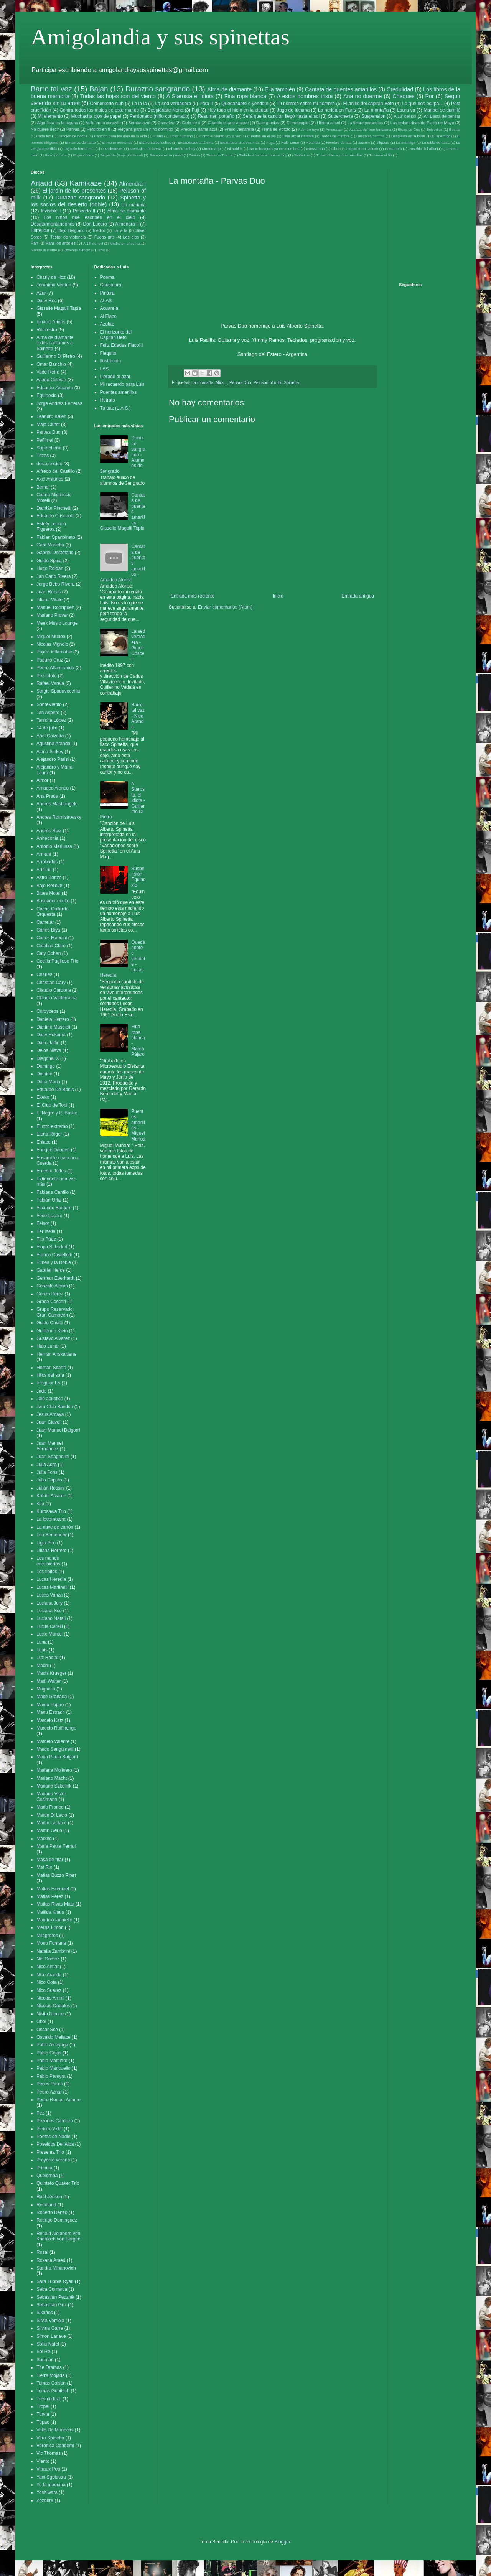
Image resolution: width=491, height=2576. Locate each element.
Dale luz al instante (298, 136)
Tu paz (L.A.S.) (115, 408)
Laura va (406, 110)
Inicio (278, 596)
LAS (104, 369)
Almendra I (132, 184)
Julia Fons (47, 1472)
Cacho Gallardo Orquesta (52, 911)
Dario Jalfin (47, 1042)
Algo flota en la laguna (57, 122)
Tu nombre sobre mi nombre (306, 103)
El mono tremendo (117, 142)
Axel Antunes (49, 479)
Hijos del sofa (50, 1375)
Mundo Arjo (211, 148)
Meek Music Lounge (56, 623)
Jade (41, 1391)
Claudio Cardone (53, 990)
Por (429, 96)
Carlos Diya (48, 930)
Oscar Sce (47, 2029)
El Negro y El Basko (56, 1113)
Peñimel (44, 440)
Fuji (195, 110)
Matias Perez (49, 1896)
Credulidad (400, 89)
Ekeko (42, 1097)
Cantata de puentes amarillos (341, 89)
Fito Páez (46, 1239)
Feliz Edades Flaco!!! (121, 345)
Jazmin (364, 142)
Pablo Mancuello (53, 2068)
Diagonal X (47, 1058)
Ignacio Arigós (50, 321)
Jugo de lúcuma (293, 110)
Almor (42, 780)
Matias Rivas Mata (55, 1904)
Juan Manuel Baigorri (58, 1430)
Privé (101, 250)
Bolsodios (435, 129)
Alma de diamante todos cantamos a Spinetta (55, 343)
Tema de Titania (219, 155)
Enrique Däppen (53, 1149)
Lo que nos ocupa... (422, 103)
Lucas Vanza (49, 1595)
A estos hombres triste (305, 96)
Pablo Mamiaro (52, 2060)
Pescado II (84, 211)
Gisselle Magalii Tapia (58, 308)
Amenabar (334, 129)
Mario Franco (50, 1807)
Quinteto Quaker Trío (57, 2183)
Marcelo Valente (52, 1741)
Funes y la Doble (53, 1262)
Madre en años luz (125, 243)
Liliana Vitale (49, 599)
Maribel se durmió (441, 110)
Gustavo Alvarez (53, 1338)
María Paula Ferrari (56, 1846)
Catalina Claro (51, 945)
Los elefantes (112, 148)
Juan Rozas (48, 591)
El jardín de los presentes (74, 191)
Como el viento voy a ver (220, 136)
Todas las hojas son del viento (118, 96)
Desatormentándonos (53, 224)
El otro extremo (52, 1126)
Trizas (42, 455)
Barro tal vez (51, 89)
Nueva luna (315, 148)
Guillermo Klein (52, 1330)
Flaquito (108, 353)
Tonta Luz (302, 155)
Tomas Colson (51, 2383)
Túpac (42, 2422)
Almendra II (127, 224)
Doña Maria (48, 1082)
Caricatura (110, 285)
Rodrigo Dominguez (56, 2220)
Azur (41, 293)
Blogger (282, 2542)
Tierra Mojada (50, 2375)
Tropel (42, 2406)
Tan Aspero (47, 712)
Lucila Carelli (49, 1626)
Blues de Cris (409, 129)
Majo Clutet (48, 424)
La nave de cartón (54, 1527)
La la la (139, 103)
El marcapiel (298, 122)
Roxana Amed (50, 2260)
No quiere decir (45, 129)
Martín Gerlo (49, 1830)
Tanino (194, 155)
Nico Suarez (48, 1990)
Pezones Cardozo (54, 2120)
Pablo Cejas (48, 2053)
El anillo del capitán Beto (368, 103)
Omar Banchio (51, 364)
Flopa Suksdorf (52, 1246)
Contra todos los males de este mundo (99, 110)
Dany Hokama (51, 1034)
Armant (43, 854)
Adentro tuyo (308, 129)
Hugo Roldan (49, 568)
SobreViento (49, 704)
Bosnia (454, 129)
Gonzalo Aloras (52, 1286)
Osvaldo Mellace (53, 2037)
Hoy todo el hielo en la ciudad (238, 110)
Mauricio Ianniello (54, 1920)
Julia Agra (46, 1464)
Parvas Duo (240, 382)
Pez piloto (46, 675)
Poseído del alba (422, 148)
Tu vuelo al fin (380, 155)
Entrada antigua (357, 596)
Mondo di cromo (44, 250)
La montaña (376, 110)
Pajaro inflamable (54, 652)
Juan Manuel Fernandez (49, 1445)
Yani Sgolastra (51, 2477)
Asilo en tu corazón (103, 122)
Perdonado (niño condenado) (159, 116)
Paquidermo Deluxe (362, 148)
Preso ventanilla (239, 129)
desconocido (49, 463)
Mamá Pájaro (50, 1704)
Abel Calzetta (50, 736)
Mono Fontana (51, 1943)
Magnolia (45, 1689)
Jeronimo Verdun (53, 285)
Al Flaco (108, 316)
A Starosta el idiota (190, 96)
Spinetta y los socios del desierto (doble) (88, 200)
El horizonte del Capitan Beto (116, 334)
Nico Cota (46, 1982)
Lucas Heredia (51, 1579)
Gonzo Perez (49, 1294)
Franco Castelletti (54, 1255)
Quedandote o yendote (244, 103)
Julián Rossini (50, 1488)
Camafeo (166, 122)
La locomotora (51, 1519)
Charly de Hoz (51, 277)
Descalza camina (370, 136)
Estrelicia (40, 230)
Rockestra (46, 329)
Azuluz (107, 324)
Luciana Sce (49, 1610)
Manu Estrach (50, 1712)
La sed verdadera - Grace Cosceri (138, 645)
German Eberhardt (55, 1278)
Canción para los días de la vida (120, 136)
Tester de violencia (68, 237)
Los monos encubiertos (48, 1560)
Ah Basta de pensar (442, 116)
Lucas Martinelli (52, 1587)
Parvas (72, 129)
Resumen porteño (216, 116)
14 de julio (47, 728)
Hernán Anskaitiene (56, 1354)
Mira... (221, 382)
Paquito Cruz (49, 660)
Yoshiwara (47, 2492)
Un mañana (133, 204)
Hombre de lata (339, 142)
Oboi (335, 148)
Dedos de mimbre (335, 136)
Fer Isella (45, 1231)
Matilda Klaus (50, 1912)
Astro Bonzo (48, 877)
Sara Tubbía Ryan (55, 2281)
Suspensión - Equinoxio (138, 877)
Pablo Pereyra (51, 2076)
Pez (40, 2113)
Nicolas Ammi (50, 1998)
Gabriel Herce (50, 1270)
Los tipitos (46, 1571)
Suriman (45, 2359)
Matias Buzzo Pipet (56, 1875)
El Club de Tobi (52, 1105)
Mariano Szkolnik (53, 1786)
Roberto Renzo (52, 2212)
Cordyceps (47, 1011)
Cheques (403, 96)
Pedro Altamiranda (55, 667)
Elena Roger (49, 1134)
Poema (107, 277)
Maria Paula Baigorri (57, 1757)
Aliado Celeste (51, 379)
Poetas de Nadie (53, 2136)
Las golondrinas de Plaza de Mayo (422, 122)
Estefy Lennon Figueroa (51, 526)
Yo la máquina (51, 2484)
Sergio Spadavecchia (58, 691)
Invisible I (51, 211)
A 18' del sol (405, 116)
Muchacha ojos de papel (96, 116)
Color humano (181, 136)
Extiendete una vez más (240, 142)
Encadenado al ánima (195, 142)
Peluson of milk (267, 382)
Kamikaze (85, 183)
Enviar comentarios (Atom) (225, 607)
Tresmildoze (48, 2399)
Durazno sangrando (157, 89)
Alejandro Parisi (52, 759)
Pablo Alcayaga (52, 2045)
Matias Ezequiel (52, 1888)
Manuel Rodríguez (55, 607)
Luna (41, 1642)
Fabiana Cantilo (52, 1192)
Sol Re (43, 2351)
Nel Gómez (47, 1959)
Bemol (42, 487)
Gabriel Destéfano (55, 552)
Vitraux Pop (48, 2469)
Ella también (280, 89)
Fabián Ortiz (48, 1200)
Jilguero (382, 142)
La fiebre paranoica (365, 122)
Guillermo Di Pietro (55, 356)
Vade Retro (47, 372)
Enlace (43, 1142)
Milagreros (47, 1935)
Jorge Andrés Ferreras (59, 403)
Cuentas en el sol (261, 136)
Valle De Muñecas (55, 2430)
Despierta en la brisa (408, 136)
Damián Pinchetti (53, 508)
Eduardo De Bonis (55, 1089)
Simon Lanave (51, 2336)
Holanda (313, 142)
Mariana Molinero (54, 1770)
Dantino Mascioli (53, 1027)
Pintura (107, 293)
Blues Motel (48, 893)
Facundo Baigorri (53, 1207)
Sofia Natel (47, 2344)
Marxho (44, 1838)
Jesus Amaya (50, 1414)
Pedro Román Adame (58, 2099)
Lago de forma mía (79, 148)
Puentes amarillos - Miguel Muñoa (138, 1125)
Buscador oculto (52, 901)
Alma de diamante (229, 89)
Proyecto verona (53, 2160)
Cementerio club (107, 103)
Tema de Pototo (276, 129)
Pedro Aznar (49, 2092)
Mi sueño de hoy (182, 148)
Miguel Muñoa (50, 636)
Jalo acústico (49, 1398)
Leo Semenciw (51, 1534)
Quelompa (47, 2175)
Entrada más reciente (192, 596)
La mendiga (405, 142)
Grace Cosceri (51, 1301)
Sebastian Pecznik (55, 2297)
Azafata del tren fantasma (370, 129)
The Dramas (49, 2367)
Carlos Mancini (51, 937)
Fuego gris (104, 237)
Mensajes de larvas (145, 148)
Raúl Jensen (49, 2196)
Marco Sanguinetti (55, 1749)
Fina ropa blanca (245, 96)
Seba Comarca (51, 2289)
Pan (34, 243)
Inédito (99, 230)
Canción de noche (72, 136)
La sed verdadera (173, 103)
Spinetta (291, 382)
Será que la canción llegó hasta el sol (281, 116)
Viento (42, 2461)
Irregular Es (48, 1383)
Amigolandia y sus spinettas (160, 36)
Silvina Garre (49, 2328)
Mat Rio (44, 1867)
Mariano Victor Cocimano (51, 1796)
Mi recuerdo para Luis (122, 384)
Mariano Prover (52, 615)
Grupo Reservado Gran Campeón (54, 1312)
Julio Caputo (49, 1480)
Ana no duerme (362, 96)
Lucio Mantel (49, 1634)
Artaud (42, 183)
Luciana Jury (49, 1603)
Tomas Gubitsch (52, 2390)
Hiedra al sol (328, 122)
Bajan (98, 89)
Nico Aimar (47, 1966)
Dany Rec (46, 300)
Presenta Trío (50, 2152)
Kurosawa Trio (51, 1511)
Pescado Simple (77, 250)
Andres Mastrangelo (56, 804)
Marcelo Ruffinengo (56, 1728)
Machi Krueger (51, 1673)
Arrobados (47, 861)
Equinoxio (46, 395)
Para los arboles (61, 243)
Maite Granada (51, 1696)
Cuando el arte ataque (228, 122)
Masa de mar (49, 1859)
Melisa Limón (50, 1927)
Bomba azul (139, 122)
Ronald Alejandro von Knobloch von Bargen (58, 2236)
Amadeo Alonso (52, 788)
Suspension (373, 116)
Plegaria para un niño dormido (145, 129)
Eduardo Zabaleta (54, 387)
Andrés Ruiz (48, 830)
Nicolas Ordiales (53, 2005)
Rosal (42, 2252)
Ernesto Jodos (51, 1171)
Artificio (43, 869)
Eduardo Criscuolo (55, 515)
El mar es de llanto (80, 142)
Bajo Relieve (49, 885)
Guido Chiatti (49, 1322)
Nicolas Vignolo (52, 644)
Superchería (340, 116)
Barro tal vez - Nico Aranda (138, 716)
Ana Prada (47, 796)
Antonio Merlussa (54, 846)
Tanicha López (51, 720)
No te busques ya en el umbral (274, 148)
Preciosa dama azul (199, 129)
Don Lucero (95, 224)
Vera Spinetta (50, 2438)
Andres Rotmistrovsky (58, 817)
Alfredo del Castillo (55, 471)
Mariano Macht (51, 1778)
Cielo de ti (191, 122)
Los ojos (131, 237)
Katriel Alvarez (51, 1495)
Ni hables (235, 148)
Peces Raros (49, 2084)
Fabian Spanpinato (55, 537)
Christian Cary (51, 982)
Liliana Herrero (51, 1550)
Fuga (270, 142)
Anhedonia (47, 838)
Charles (44, 974)
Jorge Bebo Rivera (55, 584)
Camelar (45, 922)
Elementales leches (155, 142)
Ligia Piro (46, 1543)
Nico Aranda (48, 1974)
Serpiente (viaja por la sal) (121, 155)
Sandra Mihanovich (56, 2268)
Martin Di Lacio (51, 1815)
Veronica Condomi (55, 2445)
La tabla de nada (436, 142)
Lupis (42, 1650)
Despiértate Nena (165, 110)
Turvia (42, 2414)
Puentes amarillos (118, 392)
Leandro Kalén (51, 416)
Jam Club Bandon (54, 1406)
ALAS (106, 300)
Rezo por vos (56, 155)
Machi (42, 1665)
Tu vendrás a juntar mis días (339, 155)
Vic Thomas (48, 2453)
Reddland (46, 2204)
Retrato (107, 400)
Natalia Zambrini (53, 1951)
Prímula (44, 2168)
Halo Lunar (290, 142)
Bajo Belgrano (71, 230)
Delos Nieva (48, 1050)
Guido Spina (49, 560)
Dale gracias (267, 122)
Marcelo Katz (49, 1720)
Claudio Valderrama (56, 998)
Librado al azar (115, 376)
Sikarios (44, 2312)
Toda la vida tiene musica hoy (263, 155)
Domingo (45, 1066)
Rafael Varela (50, 683)
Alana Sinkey (49, 751)
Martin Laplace (51, 1822)
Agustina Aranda (53, 743)
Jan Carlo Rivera (53, 576)
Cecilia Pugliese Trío (57, 961)
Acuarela (109, 308)
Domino (44, 1073)
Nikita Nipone (50, 2013)
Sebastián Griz (51, 2305)
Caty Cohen (48, 953)
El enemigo (441, 136)
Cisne (158, 136)
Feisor (42, 1223)
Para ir (206, 103)
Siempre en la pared (165, 155)
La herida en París (337, 110)
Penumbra (393, 148)
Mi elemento (50, 116)
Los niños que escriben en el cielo (89, 217)
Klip (40, 1503)
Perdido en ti (98, 129)
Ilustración (110, 361)
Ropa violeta (83, 155)
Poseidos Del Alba (55, 2144)
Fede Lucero (49, 1215)
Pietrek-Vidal (49, 2129)
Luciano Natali (51, 1618)
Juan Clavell (48, 1422)
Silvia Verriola (50, 2320)
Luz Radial (47, 1657)
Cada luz (43, 136)
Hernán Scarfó (51, 1367)
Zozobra (44, 2500)
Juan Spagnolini (52, 1456)
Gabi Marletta (50, 545)
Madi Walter (48, 1681)
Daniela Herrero (52, 1019)
